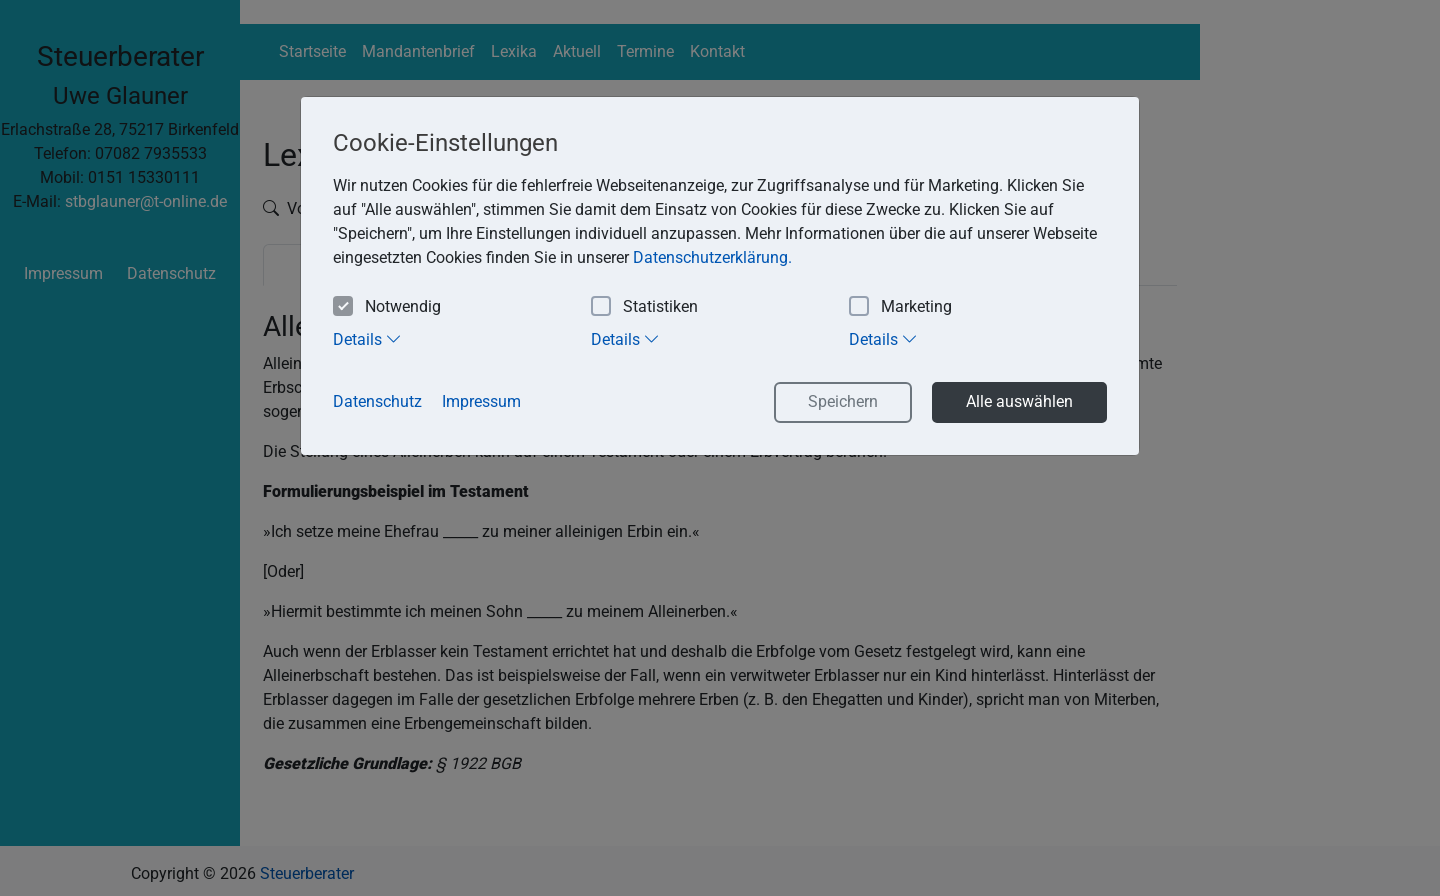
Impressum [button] (481, 401)
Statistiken (644, 307)
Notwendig (387, 307)
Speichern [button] (843, 401)
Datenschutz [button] (377, 401)
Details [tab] (367, 339)
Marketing (900, 307)
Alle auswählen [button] (1019, 401)
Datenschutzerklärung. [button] (712, 257)
